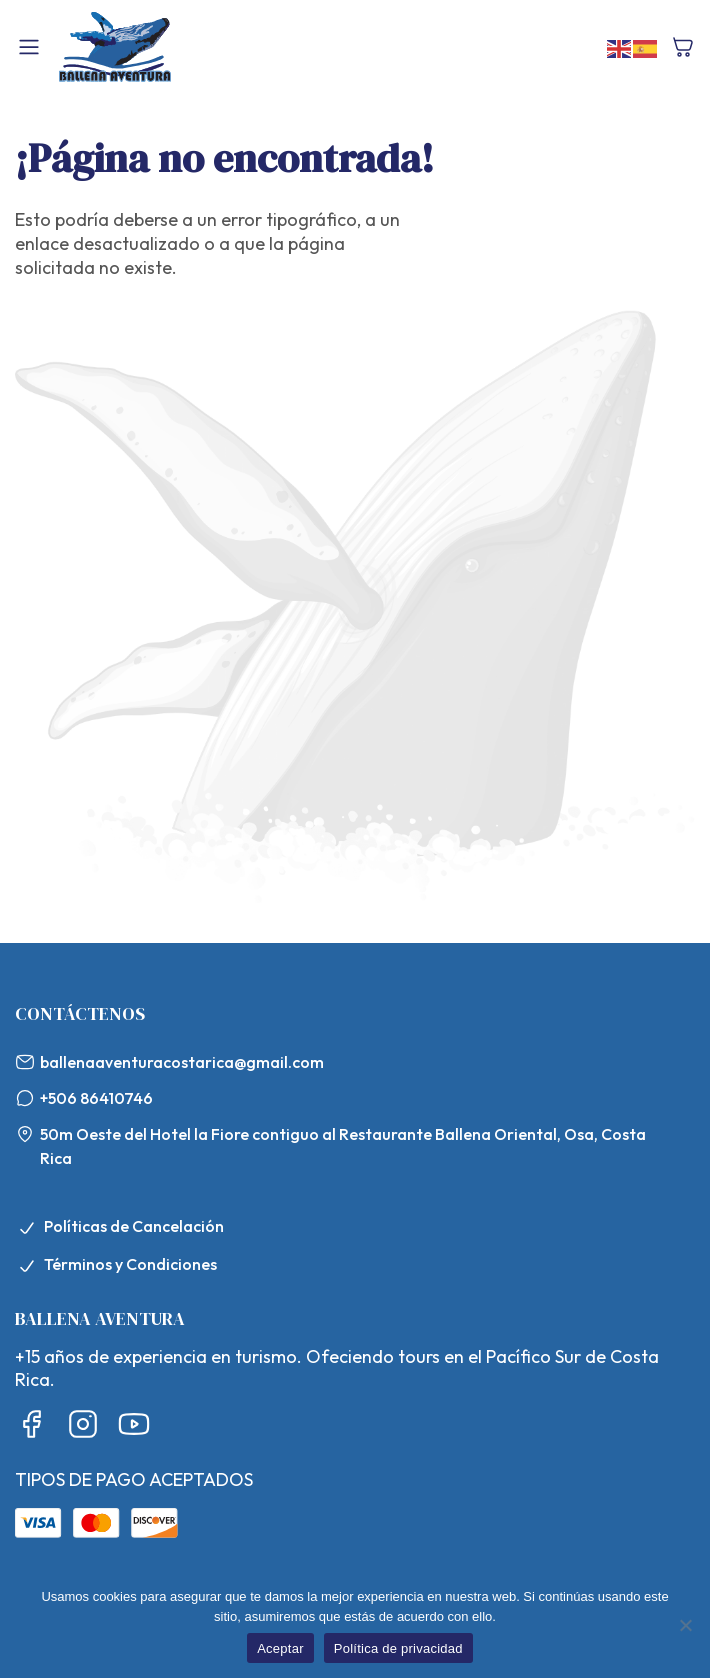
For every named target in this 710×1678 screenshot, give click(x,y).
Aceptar (280, 1648)
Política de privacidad (398, 1648)
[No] (685, 1625)
